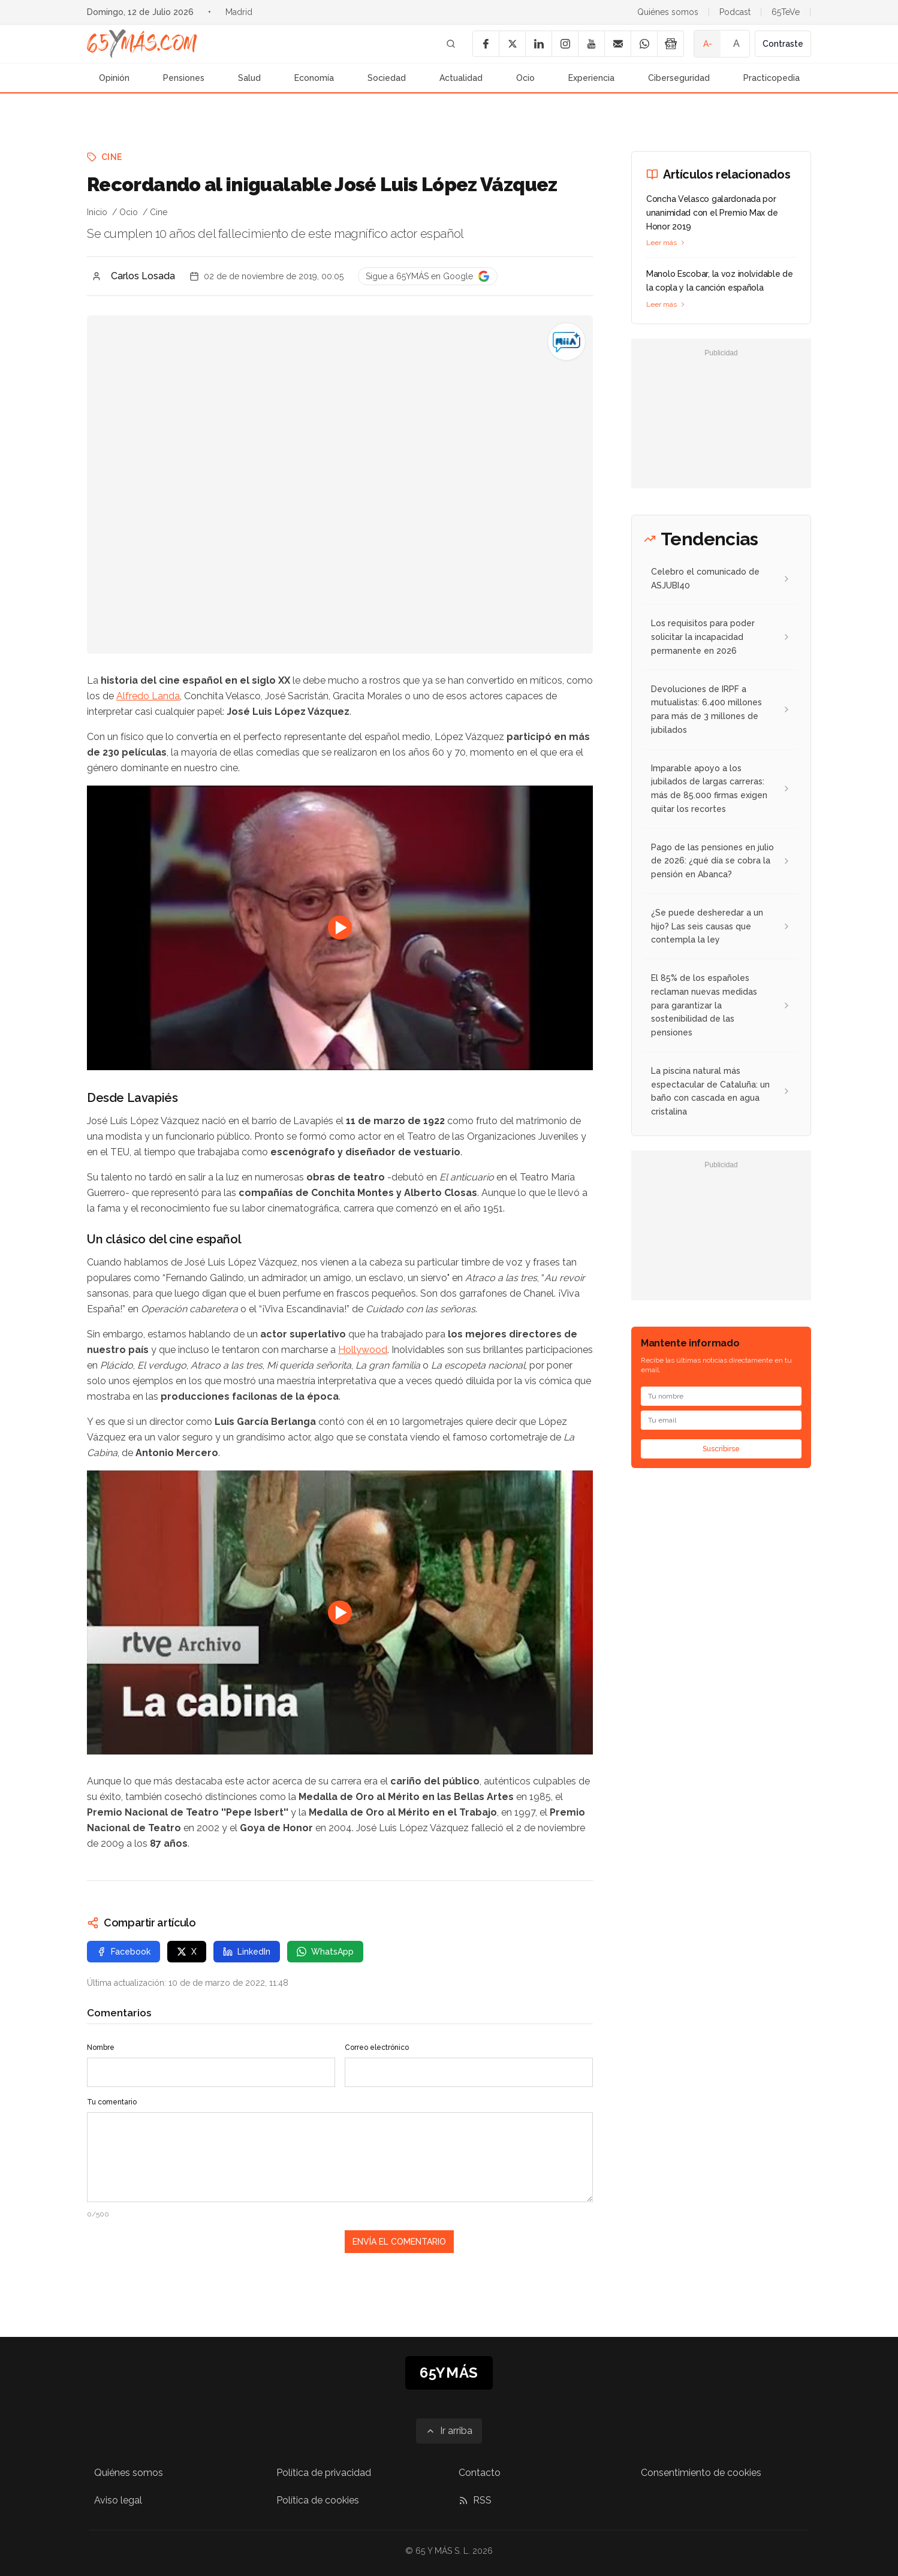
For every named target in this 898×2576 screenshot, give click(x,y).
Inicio (97, 212)
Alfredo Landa (148, 696)
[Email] (617, 44)
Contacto (480, 2472)
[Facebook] (485, 44)
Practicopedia (771, 78)
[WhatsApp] (644, 44)
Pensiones (183, 78)
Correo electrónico (377, 2047)
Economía (314, 78)
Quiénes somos (667, 12)
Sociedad (386, 78)
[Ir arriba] (449, 2431)
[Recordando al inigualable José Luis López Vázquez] (566, 341)
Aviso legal (118, 2500)
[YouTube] (591, 44)
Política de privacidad (323, 2472)
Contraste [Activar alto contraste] (783, 44)
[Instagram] (565, 44)
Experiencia (591, 78)
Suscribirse (721, 1449)
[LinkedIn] (538, 44)
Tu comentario (112, 2102)
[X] (512, 44)
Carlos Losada (143, 276)
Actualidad (461, 78)
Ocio (525, 78)
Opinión (114, 78)
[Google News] (670, 44)
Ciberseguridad (679, 78)
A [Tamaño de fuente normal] (736, 43)
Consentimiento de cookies (701, 2472)
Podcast (735, 12)
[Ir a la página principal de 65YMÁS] (142, 43)
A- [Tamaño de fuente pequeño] (707, 44)
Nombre (100, 2047)
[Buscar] (451, 44)
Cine (111, 157)
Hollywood (362, 1349)
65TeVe (786, 12)
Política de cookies (317, 2500)
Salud (249, 78)
